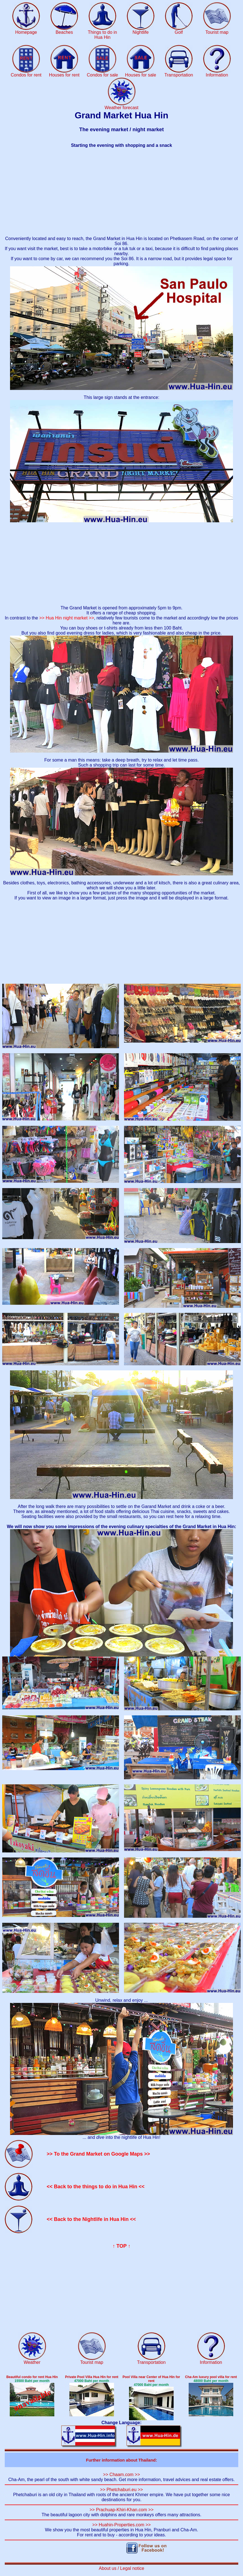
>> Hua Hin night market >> (66, 618)
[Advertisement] (121, 192)
